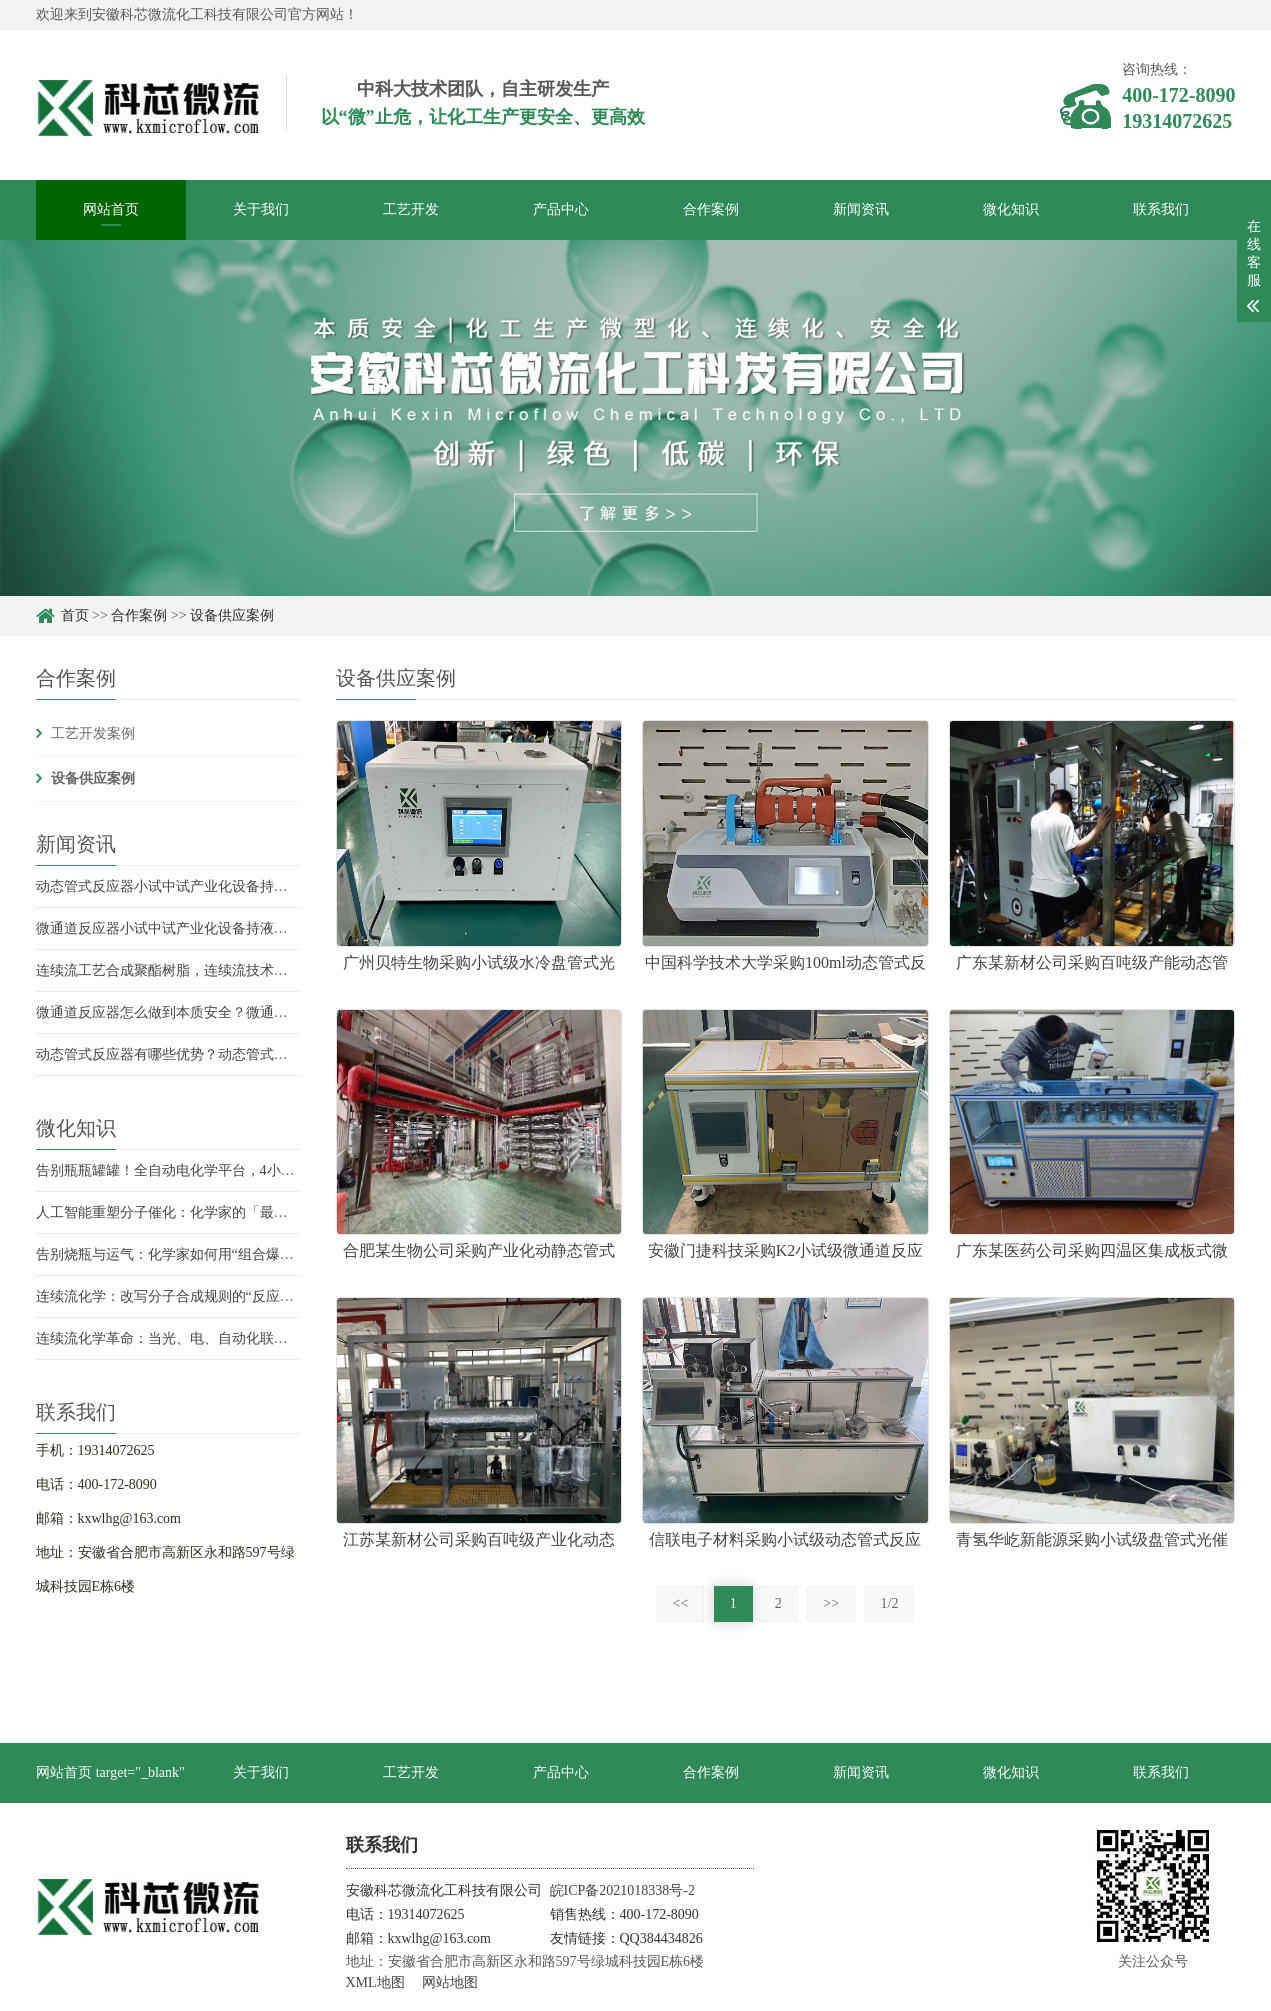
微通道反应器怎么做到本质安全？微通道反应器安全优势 (211, 1012)
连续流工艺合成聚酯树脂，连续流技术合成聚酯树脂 (197, 970)
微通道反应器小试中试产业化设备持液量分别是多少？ (204, 928)
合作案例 (711, 209)
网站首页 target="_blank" (110, 1772)
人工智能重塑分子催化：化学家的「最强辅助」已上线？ (211, 1212)
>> (831, 1603)
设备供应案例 (232, 615)
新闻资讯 (861, 209)
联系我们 (1161, 209)
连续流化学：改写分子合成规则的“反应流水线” (182, 1296)
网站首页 (111, 209)
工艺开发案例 (93, 733)
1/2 (890, 1603)
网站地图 (450, 1982)
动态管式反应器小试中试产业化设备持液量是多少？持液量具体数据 (246, 886)
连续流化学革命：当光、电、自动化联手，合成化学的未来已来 (232, 1338)
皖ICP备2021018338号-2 (622, 1890)
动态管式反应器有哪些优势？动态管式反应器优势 (190, 1054)
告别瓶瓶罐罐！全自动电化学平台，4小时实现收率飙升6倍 (218, 1170)
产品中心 (561, 209)
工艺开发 (411, 209)
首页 (75, 615)
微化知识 (1011, 209)
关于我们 (261, 209)
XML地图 (375, 1982)
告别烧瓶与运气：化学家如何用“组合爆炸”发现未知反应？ (217, 1254)
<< (681, 1603)
